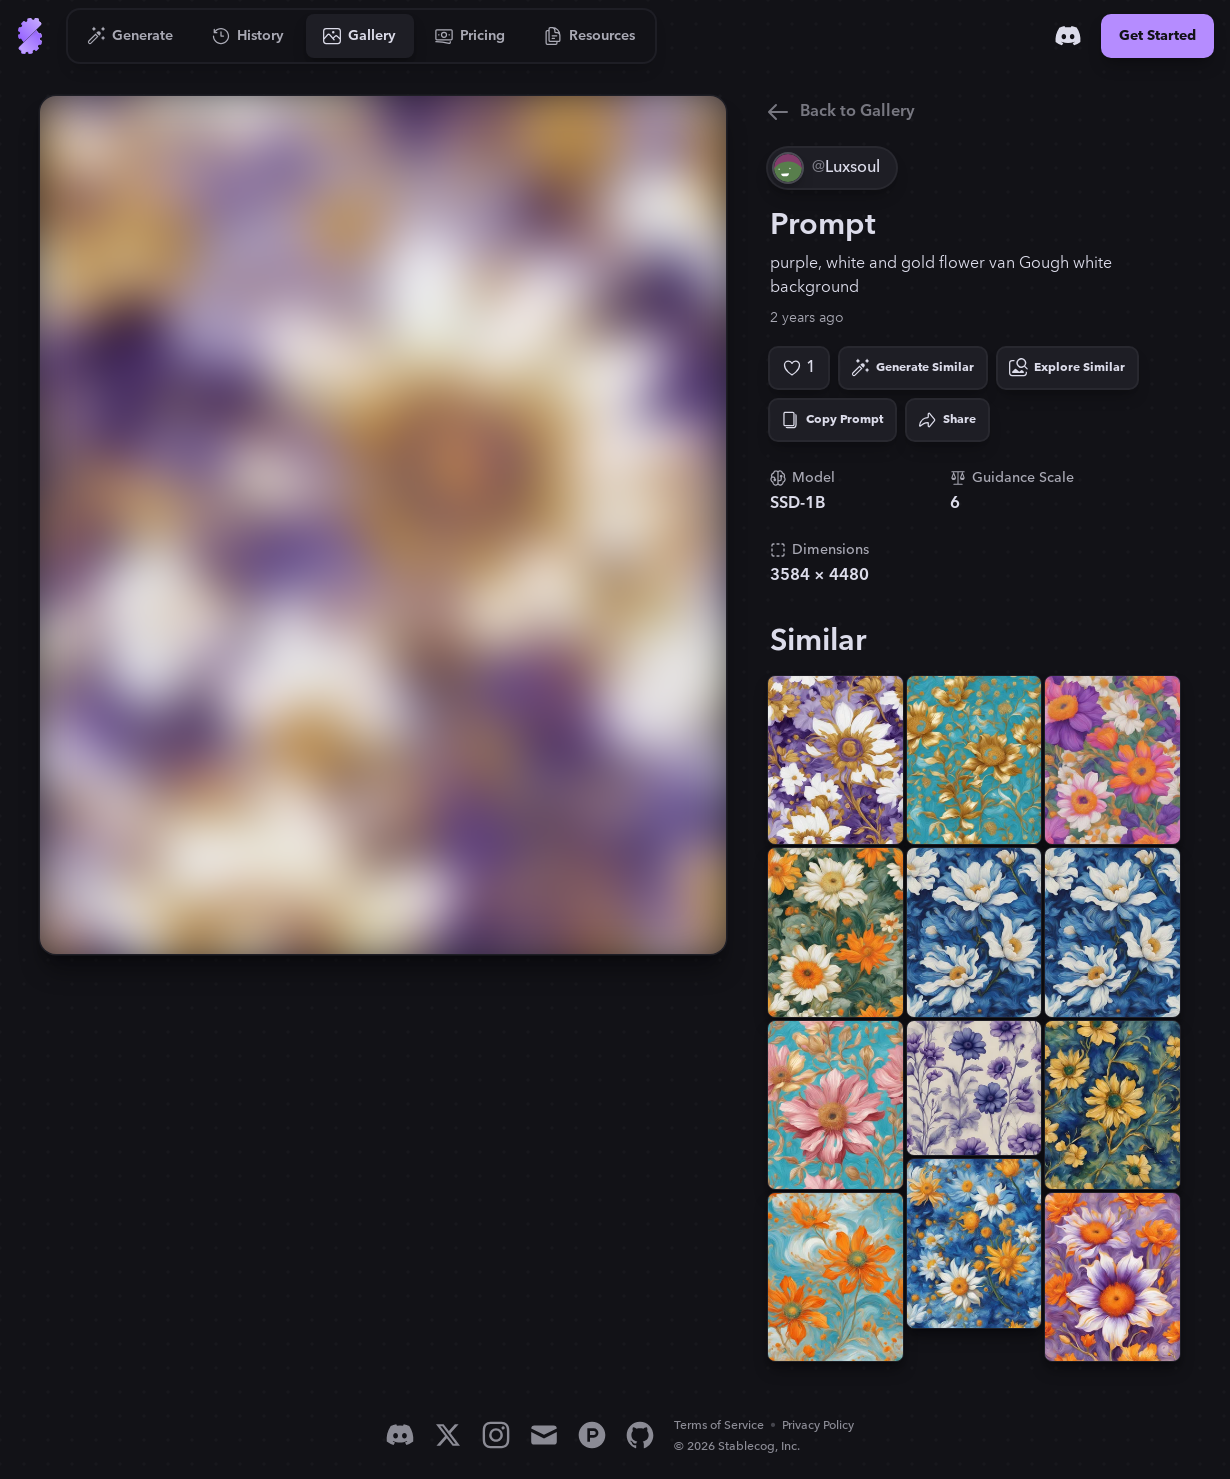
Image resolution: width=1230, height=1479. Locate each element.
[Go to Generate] (130, 36)
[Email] (544, 1435)
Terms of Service (719, 1425)
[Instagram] (496, 1435)
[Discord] (1068, 36)
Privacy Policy (818, 1425)
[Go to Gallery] (360, 36)
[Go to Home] (30, 36)
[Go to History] (248, 36)
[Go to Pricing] (470, 36)
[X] (448, 1435)
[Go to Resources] (590, 36)
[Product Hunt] (592, 1435)
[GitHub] (640, 1435)
